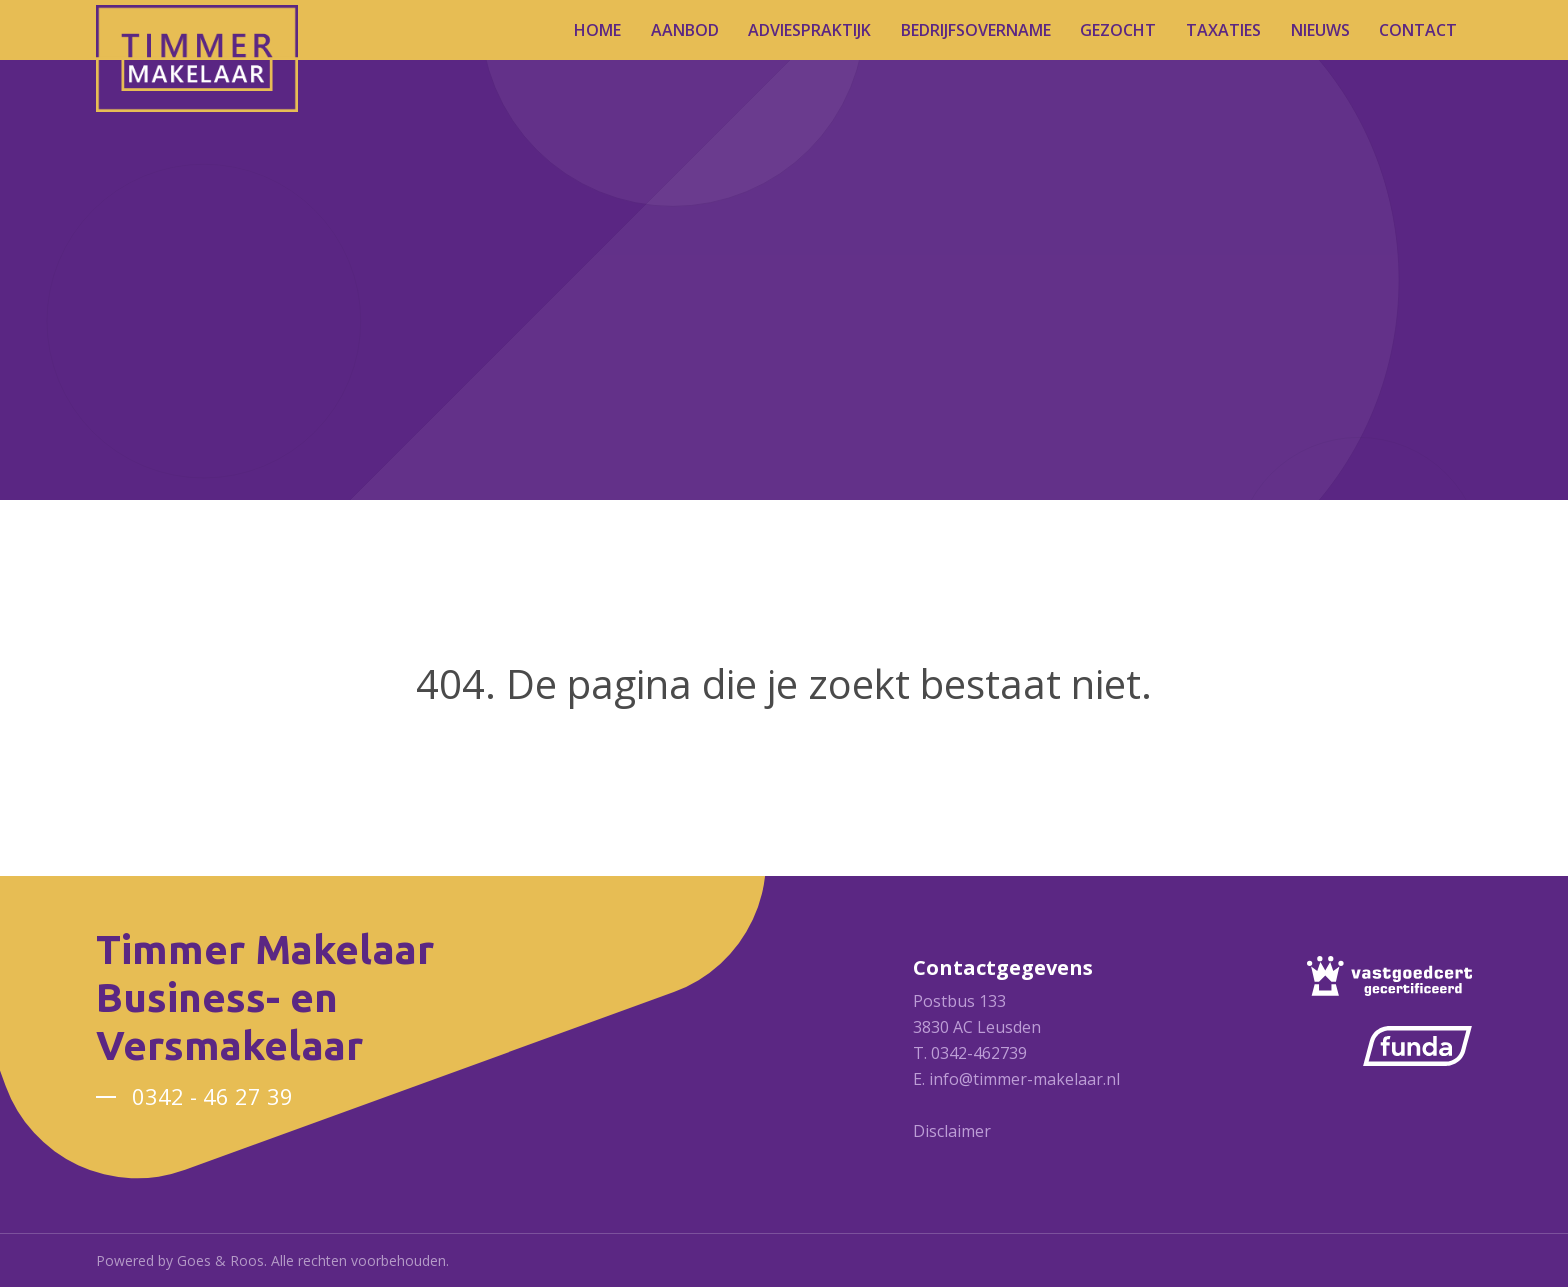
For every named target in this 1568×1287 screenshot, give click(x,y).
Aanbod (685, 30)
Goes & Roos (220, 1260)
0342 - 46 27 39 (212, 1096)
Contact (1418, 30)
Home (597, 30)
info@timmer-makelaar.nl (1024, 1079)
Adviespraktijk (809, 30)
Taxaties (1223, 30)
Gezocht (1118, 30)
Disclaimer (952, 1131)
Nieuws (1320, 30)
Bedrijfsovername (976, 30)
